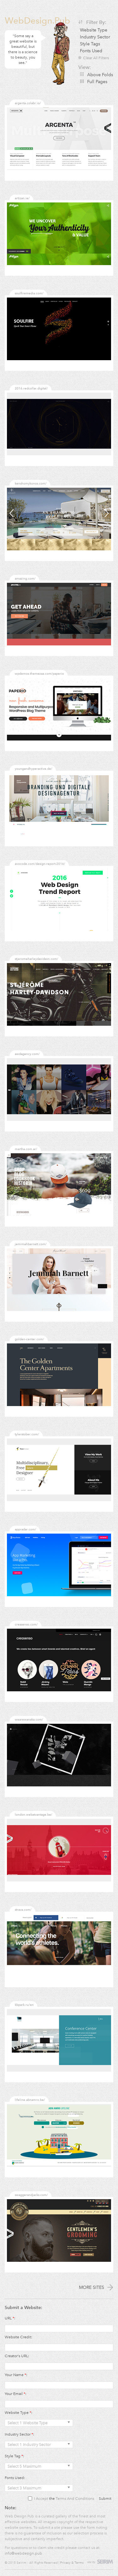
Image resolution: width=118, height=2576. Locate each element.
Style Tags (90, 44)
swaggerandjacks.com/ (31, 2195)
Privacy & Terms (71, 2563)
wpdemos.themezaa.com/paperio (39, 674)
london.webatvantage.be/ (33, 1815)
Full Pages (97, 81)
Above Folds (100, 74)
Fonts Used (91, 51)
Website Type (93, 30)
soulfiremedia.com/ (29, 293)
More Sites (96, 2287)
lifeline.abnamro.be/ (30, 2100)
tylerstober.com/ (27, 1434)
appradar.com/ (25, 1529)
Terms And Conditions (75, 2498)
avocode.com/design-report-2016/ (40, 864)
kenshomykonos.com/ (31, 483)
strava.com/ (23, 1910)
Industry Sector (95, 37)
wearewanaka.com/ (29, 1719)
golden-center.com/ (29, 1339)
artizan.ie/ (22, 198)
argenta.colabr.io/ (28, 103)
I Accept (41, 2498)
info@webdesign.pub (23, 2553)
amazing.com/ (25, 578)
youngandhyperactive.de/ (33, 769)
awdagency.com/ (27, 1054)
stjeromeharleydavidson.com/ (36, 959)
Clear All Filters (93, 58)
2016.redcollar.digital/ (31, 388)
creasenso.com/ (26, 1624)
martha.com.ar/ (26, 1149)
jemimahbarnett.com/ (31, 1244)
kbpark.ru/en (24, 2005)
